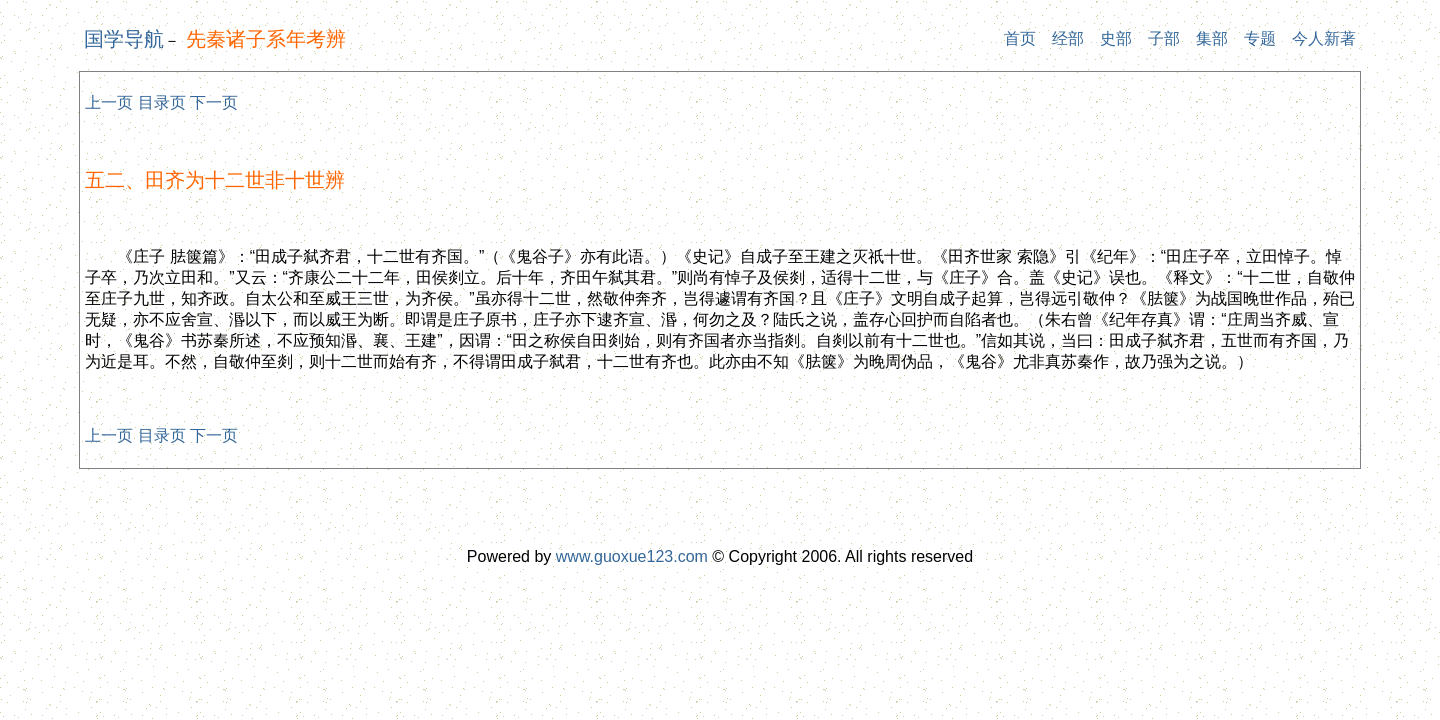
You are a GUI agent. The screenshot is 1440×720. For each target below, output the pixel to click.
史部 (1116, 38)
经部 (1068, 38)
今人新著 (1324, 38)
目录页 (162, 102)
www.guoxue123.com (632, 556)
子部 (1164, 38)
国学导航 (124, 39)
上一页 (109, 102)
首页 (1020, 38)
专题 (1260, 38)
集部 (1212, 38)
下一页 (214, 102)
